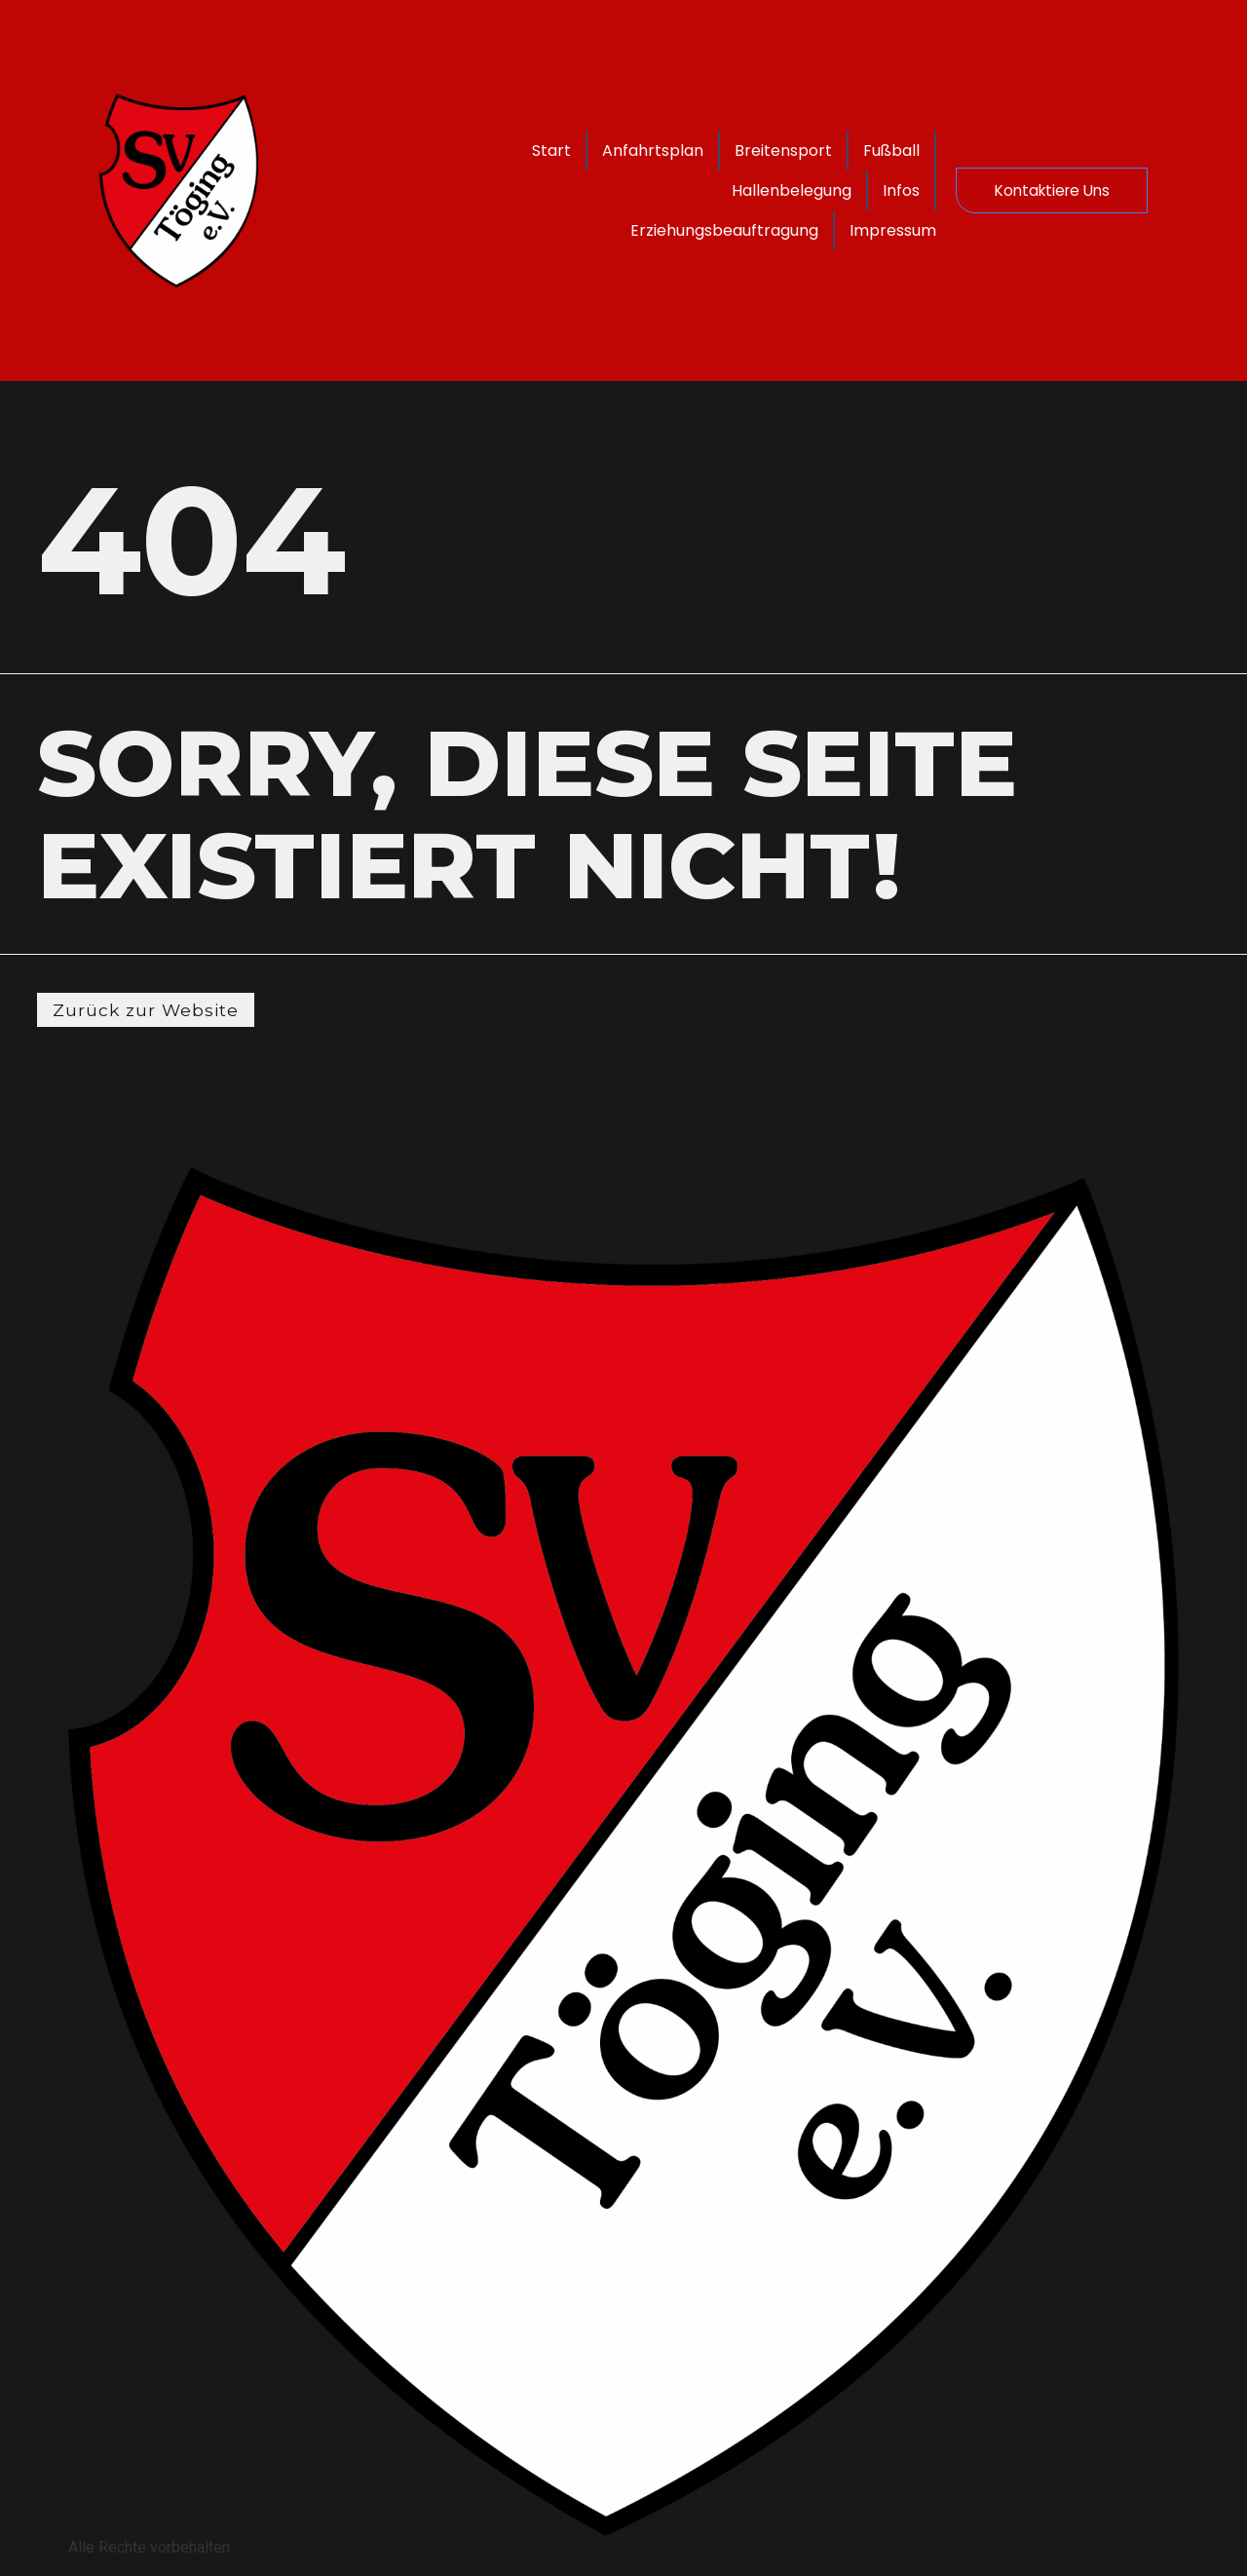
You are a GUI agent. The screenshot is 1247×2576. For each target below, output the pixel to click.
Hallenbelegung (771, 190)
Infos (880, 190)
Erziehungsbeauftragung (704, 230)
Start (618, 150)
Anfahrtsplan (720, 150)
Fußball (652, 190)
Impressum (872, 230)
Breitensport (850, 150)
